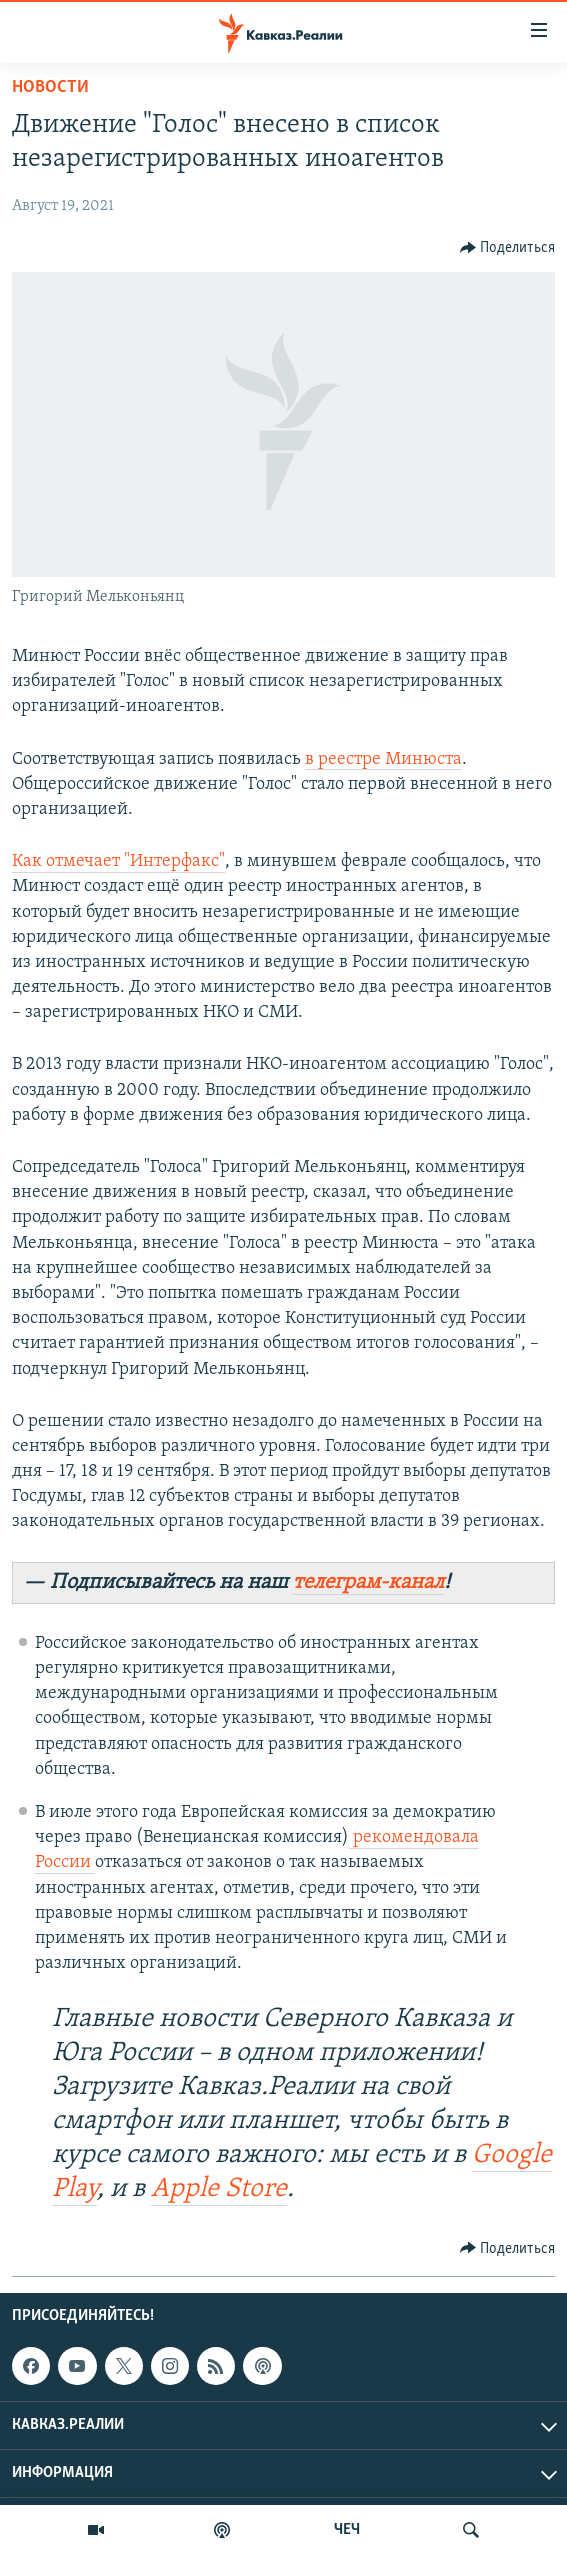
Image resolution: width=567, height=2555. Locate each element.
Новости (50, 87)
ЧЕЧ (347, 2530)
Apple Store (219, 2189)
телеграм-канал (368, 1582)
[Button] (508, 248)
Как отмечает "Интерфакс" (118, 861)
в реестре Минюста (383, 759)
